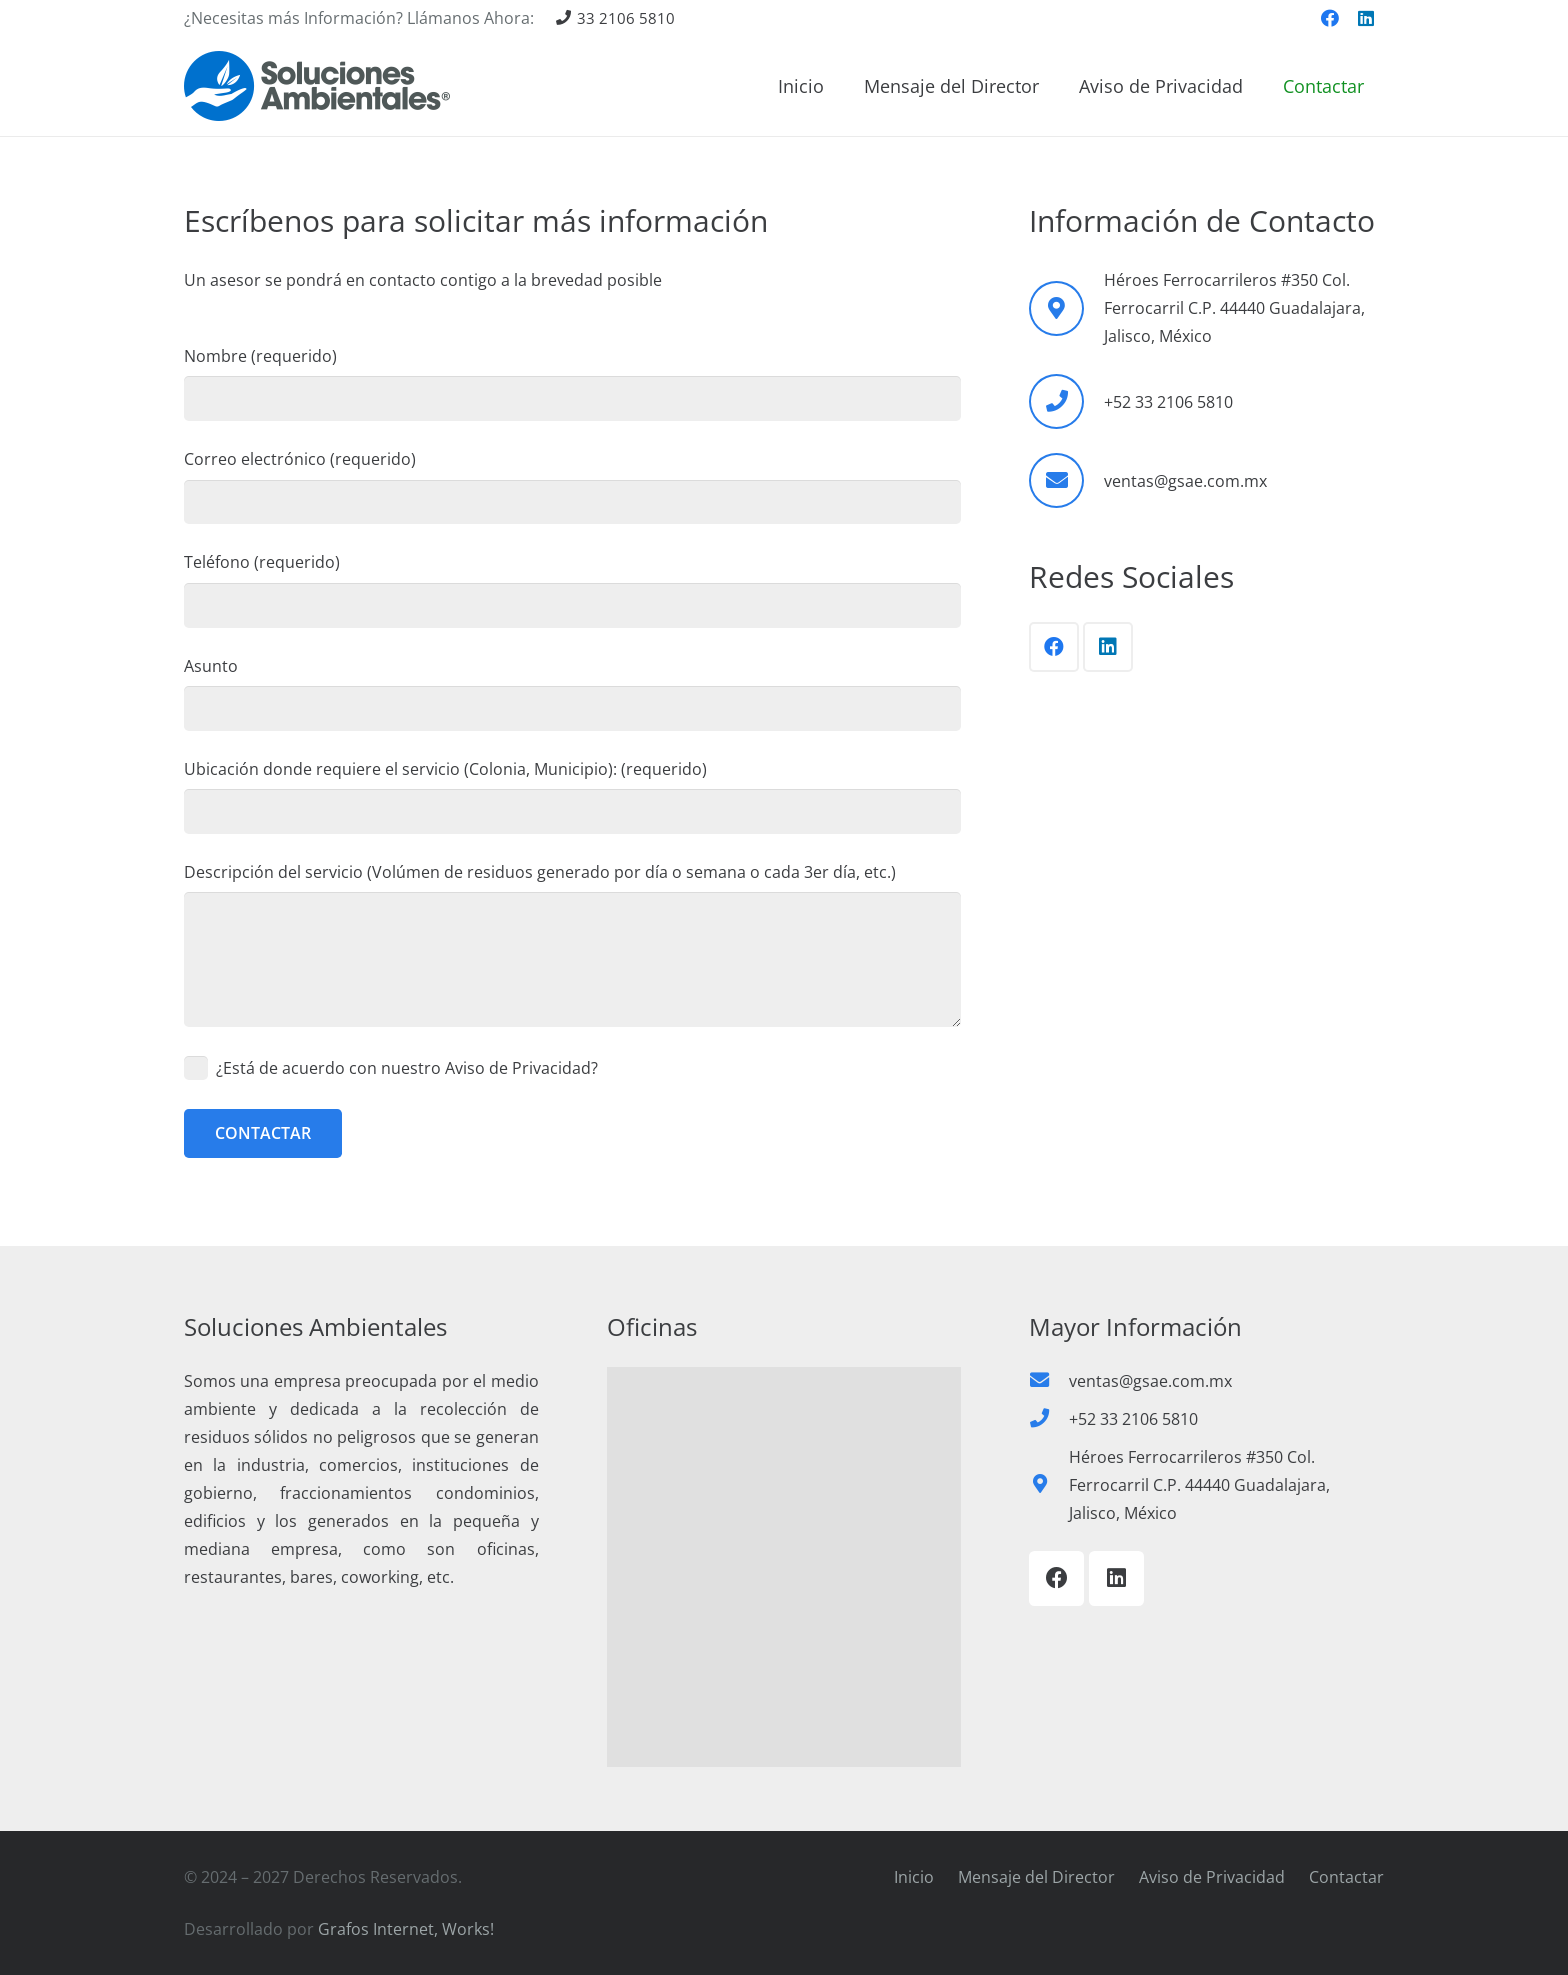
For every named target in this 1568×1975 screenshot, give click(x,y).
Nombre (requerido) (572, 383)
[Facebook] (1330, 18)
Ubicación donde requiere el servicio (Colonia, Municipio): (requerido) (572, 796)
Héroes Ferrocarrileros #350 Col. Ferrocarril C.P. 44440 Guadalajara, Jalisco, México (1199, 1485)
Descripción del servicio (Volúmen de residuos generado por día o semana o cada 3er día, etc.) (572, 944)
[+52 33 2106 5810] (1066, 401)
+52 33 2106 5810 (1168, 402)
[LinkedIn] (1366, 18)
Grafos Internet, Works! (406, 1929)
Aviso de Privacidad (1212, 1877)
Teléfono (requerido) (572, 589)
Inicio (914, 1877)
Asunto (572, 693)
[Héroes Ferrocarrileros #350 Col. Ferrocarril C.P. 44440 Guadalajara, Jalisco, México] (1049, 1485)
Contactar (1346, 1877)
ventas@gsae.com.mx (1185, 481)
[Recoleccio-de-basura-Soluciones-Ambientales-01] (317, 86)
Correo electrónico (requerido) (572, 486)
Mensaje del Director (1036, 1877)
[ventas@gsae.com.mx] (1066, 480)
